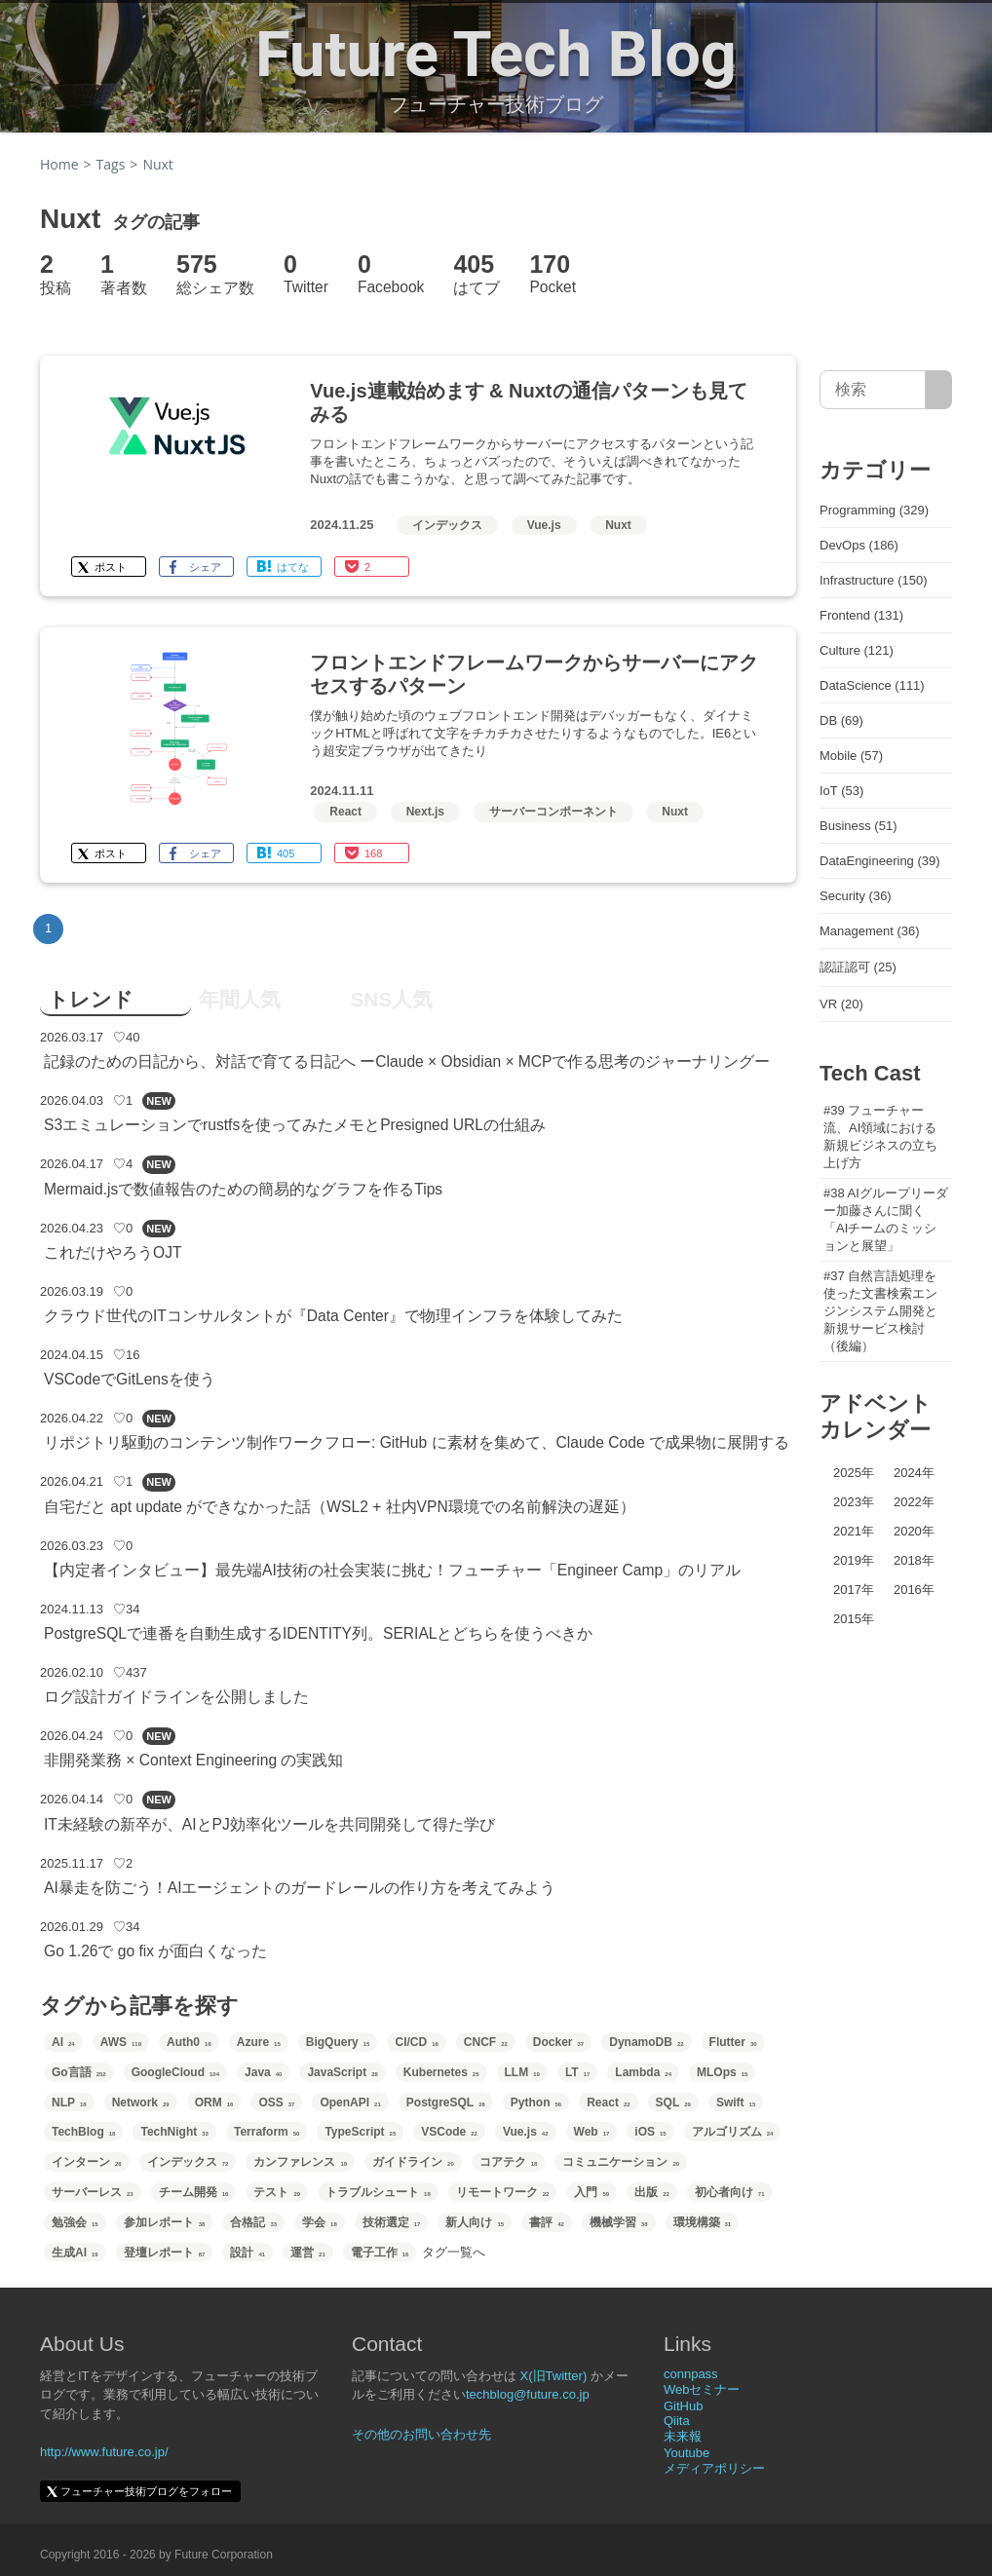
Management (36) (870, 931)
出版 (651, 2192)
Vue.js (544, 525)
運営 (307, 2252)
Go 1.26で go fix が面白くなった (155, 1951)
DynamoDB (646, 2042)
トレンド (91, 999)
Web (592, 2132)
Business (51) (858, 825)
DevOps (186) (859, 545)
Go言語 (79, 2072)
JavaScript (342, 2072)
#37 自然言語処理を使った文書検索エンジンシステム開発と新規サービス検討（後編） (880, 1311)
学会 (319, 2222)
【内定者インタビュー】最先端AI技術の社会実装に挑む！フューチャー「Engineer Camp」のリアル (392, 1570)
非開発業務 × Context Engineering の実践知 (193, 1760)
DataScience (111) (872, 685)
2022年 (914, 1502)
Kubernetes (441, 2072)
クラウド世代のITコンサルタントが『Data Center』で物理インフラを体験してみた (333, 1315)
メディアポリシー (714, 2468)
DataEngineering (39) (880, 860)
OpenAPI (350, 2102)
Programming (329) (874, 510)
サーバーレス (93, 2192)
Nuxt (618, 525)
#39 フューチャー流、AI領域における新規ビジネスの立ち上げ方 (880, 1136)
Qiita (677, 2420)
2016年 (914, 1589)
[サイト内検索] (939, 389)
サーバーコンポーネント (553, 811)
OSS (276, 2102)
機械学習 (619, 2222)
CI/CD (416, 2042)
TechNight (174, 2132)
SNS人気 (391, 999)
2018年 (914, 1560)
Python (536, 2102)
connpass (691, 2374)
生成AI (75, 2252)
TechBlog (83, 2132)
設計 (247, 2252)
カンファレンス (300, 2162)
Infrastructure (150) (874, 580)
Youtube (686, 2452)
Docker (558, 2042)
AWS (120, 2042)
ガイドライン (413, 2162)
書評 (546, 2222)
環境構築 (702, 2222)
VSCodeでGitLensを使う (129, 1379)
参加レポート (165, 2222)
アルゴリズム (733, 2132)
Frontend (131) (861, 615)
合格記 (253, 2222)
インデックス (447, 525)
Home (59, 164)
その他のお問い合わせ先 (421, 2434)
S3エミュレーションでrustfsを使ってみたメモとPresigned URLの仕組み (295, 1125)
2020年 (914, 1531)
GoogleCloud (175, 2072)
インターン (87, 2162)
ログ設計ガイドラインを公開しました (176, 1696)
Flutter (733, 2042)
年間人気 (240, 999)
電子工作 (380, 2252)
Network (141, 2102)
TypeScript (360, 2132)
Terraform (266, 2132)
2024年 (914, 1472)
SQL (673, 2102)
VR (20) (841, 1004)
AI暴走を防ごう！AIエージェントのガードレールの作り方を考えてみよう (299, 1887)
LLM (522, 2072)
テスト (276, 2192)
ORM (214, 2102)
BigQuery (338, 2042)
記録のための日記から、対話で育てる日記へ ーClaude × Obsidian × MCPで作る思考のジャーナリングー (407, 1061)
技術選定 (391, 2222)
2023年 (853, 1502)
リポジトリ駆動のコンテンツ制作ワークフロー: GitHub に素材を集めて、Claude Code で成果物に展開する (416, 1442)
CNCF (486, 2042)
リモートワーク (503, 2192)
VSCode (449, 2132)
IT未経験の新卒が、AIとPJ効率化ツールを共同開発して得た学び (269, 1824)
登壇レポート (165, 2252)
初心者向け (730, 2192)
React (345, 811)
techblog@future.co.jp (528, 2394)
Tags (111, 164)
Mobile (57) (851, 755)
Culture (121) (857, 650)
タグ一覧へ (453, 2252)
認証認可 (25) (858, 967)
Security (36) (856, 896)
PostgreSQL (445, 2102)
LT (577, 2072)
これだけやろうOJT (112, 1252)
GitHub (683, 2406)
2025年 (853, 1472)
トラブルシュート (378, 2192)
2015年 (853, 1618)
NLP (69, 2102)
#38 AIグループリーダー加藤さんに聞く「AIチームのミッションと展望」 (885, 1219)
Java (263, 2072)
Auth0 (189, 2042)
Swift (735, 2102)
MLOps (722, 2072)
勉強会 (75, 2222)
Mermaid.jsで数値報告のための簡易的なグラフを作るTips (243, 1189)
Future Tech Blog (496, 55)
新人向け (474, 2222)
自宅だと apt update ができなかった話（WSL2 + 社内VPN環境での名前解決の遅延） (339, 1506)
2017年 (853, 1589)
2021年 (853, 1531)
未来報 (683, 2436)
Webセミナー (702, 2389)
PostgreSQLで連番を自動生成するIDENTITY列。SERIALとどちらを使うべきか (318, 1633)
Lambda (643, 2072)
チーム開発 (194, 2192)
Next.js (425, 811)
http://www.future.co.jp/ (104, 2451)
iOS (650, 2132)
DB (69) (841, 720)
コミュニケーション (620, 2162)
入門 (591, 2192)
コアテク (508, 2162)
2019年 (853, 1560)
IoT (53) (841, 790)
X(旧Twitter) (554, 2375)
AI (63, 2042)
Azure (259, 2042)
